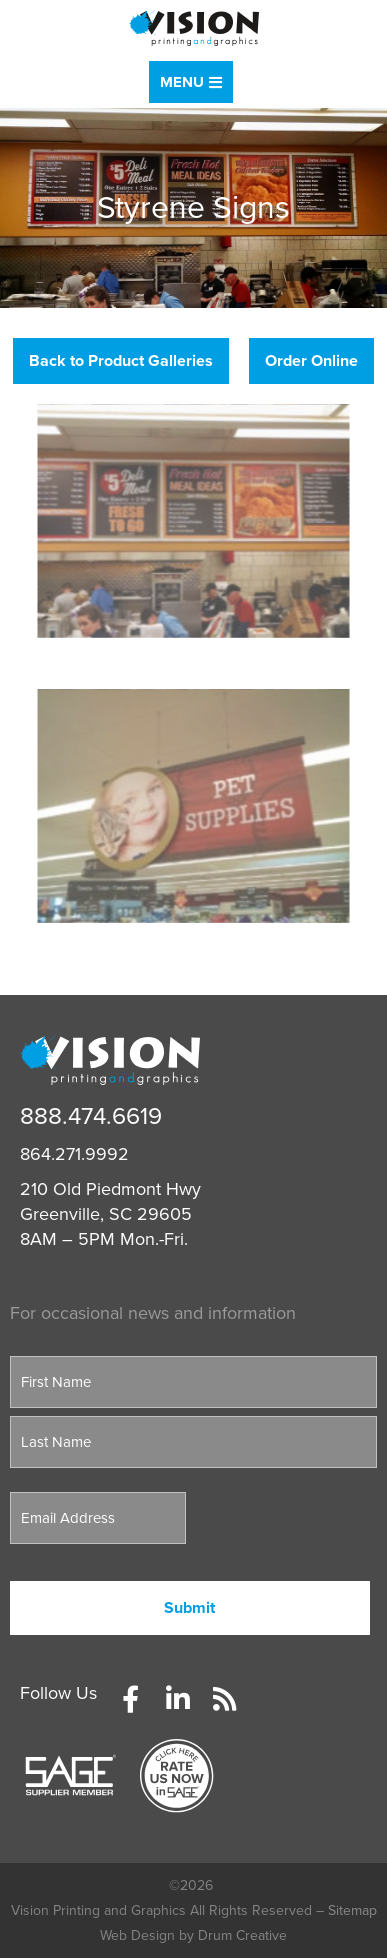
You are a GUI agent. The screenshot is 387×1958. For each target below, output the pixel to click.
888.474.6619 (91, 1116)
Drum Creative (242, 1935)
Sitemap (352, 1910)
